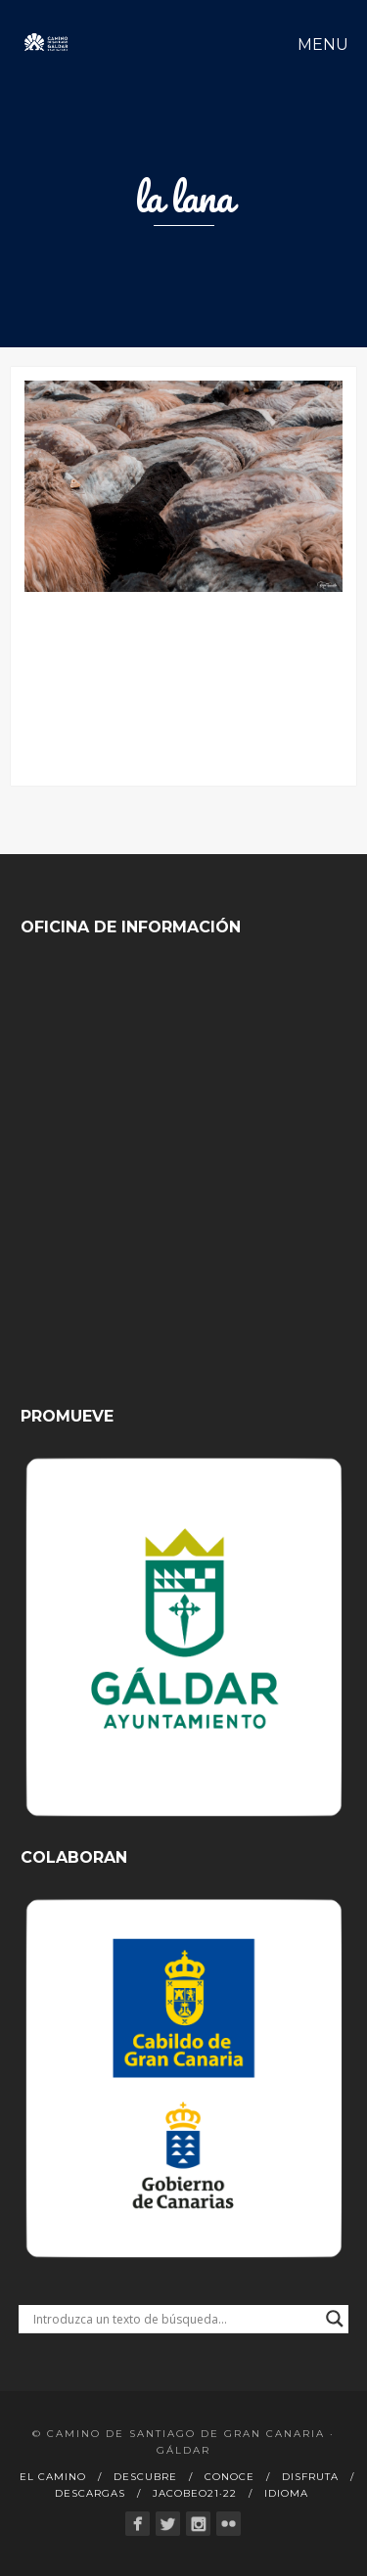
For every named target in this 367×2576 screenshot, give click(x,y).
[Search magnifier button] (334, 2318)
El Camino (53, 2476)
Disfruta (310, 2476)
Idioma (286, 2493)
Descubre (145, 2476)
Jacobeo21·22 (195, 2493)
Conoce (229, 2476)
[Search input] (175, 2318)
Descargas (90, 2493)
